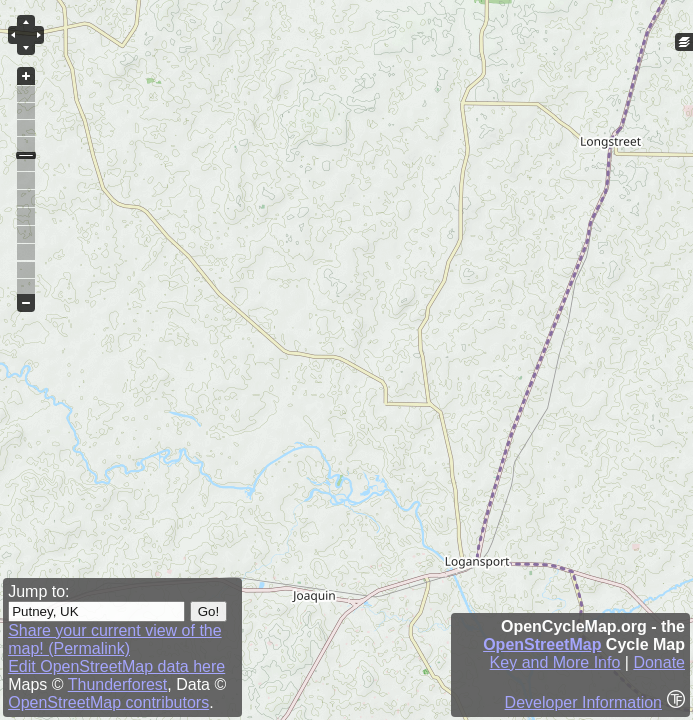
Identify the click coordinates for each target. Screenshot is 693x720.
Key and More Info (555, 662)
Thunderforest (118, 684)
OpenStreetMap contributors (108, 702)
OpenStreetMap (542, 644)
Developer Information (583, 702)
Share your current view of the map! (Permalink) (114, 639)
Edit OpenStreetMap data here (116, 666)
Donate (659, 662)
